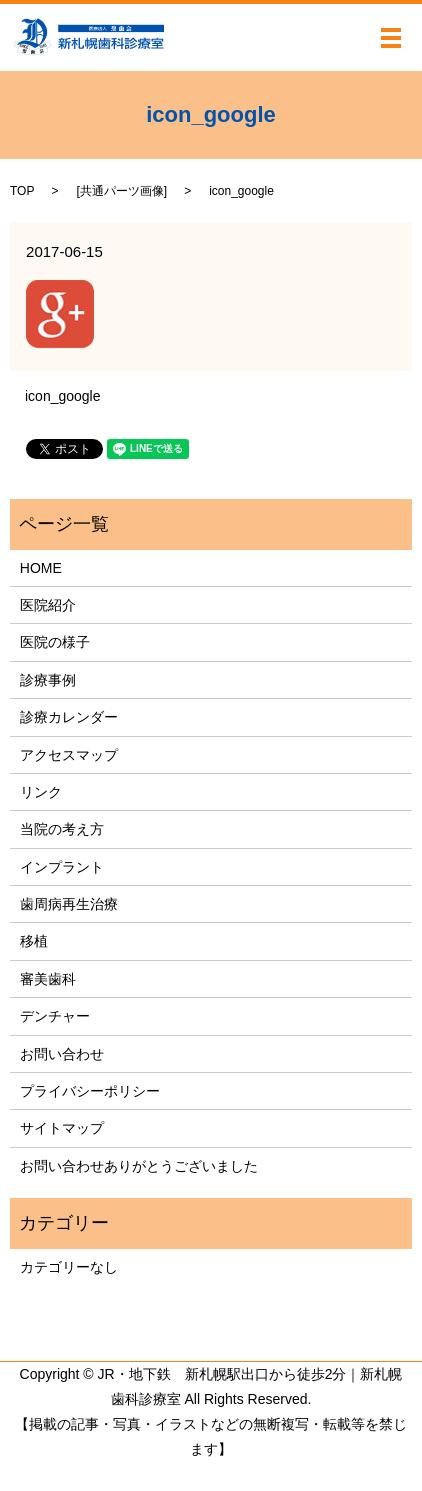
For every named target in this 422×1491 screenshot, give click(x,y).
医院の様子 (55, 642)
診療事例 (48, 680)
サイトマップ (62, 1128)
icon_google (63, 396)
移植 (34, 941)
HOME (41, 568)
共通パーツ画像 (122, 191)
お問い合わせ (62, 1054)
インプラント (62, 867)
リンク (41, 792)
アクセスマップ (69, 755)
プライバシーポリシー (90, 1091)
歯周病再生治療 (69, 904)
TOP (22, 191)
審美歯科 (48, 979)
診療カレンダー (69, 717)
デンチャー (55, 1016)
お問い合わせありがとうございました (139, 1166)
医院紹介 (48, 605)
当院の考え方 (62, 829)
